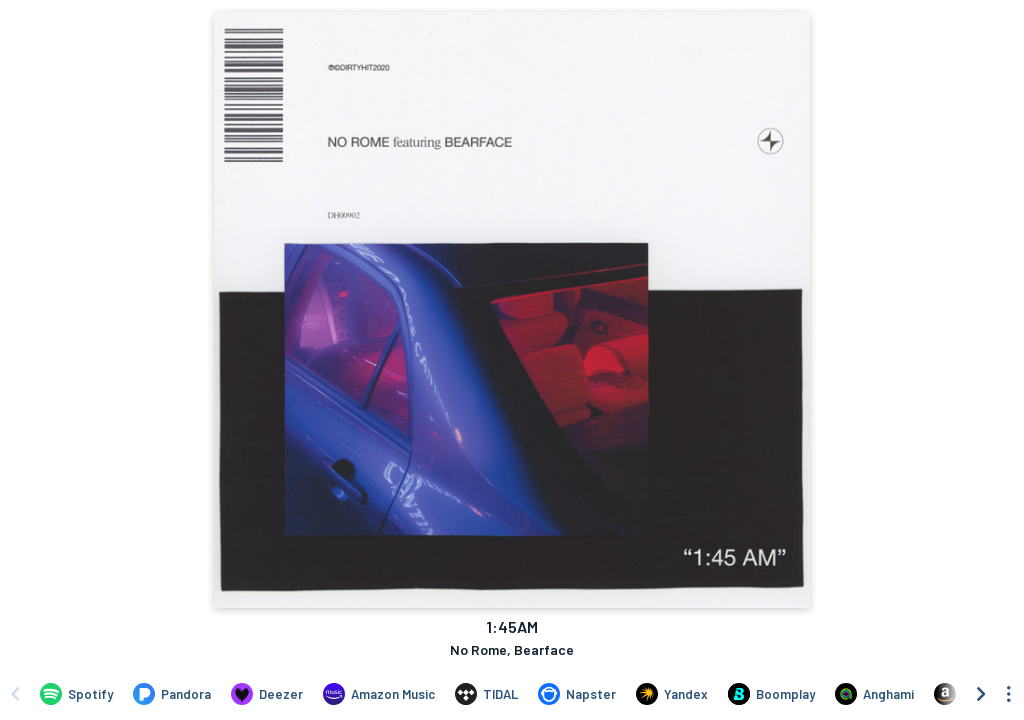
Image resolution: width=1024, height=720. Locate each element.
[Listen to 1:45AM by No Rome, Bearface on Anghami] (874, 694)
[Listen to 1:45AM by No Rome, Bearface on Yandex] (672, 694)
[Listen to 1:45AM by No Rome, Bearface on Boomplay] (771, 694)
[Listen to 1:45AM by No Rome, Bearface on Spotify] (76, 694)
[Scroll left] (15, 694)
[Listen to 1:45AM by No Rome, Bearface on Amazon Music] (379, 694)
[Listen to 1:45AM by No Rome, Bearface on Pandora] (172, 694)
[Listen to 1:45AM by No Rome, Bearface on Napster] (577, 694)
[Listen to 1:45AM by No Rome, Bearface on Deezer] (267, 694)
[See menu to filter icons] (1009, 694)
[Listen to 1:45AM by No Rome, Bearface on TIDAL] (486, 694)
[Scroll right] (981, 694)
